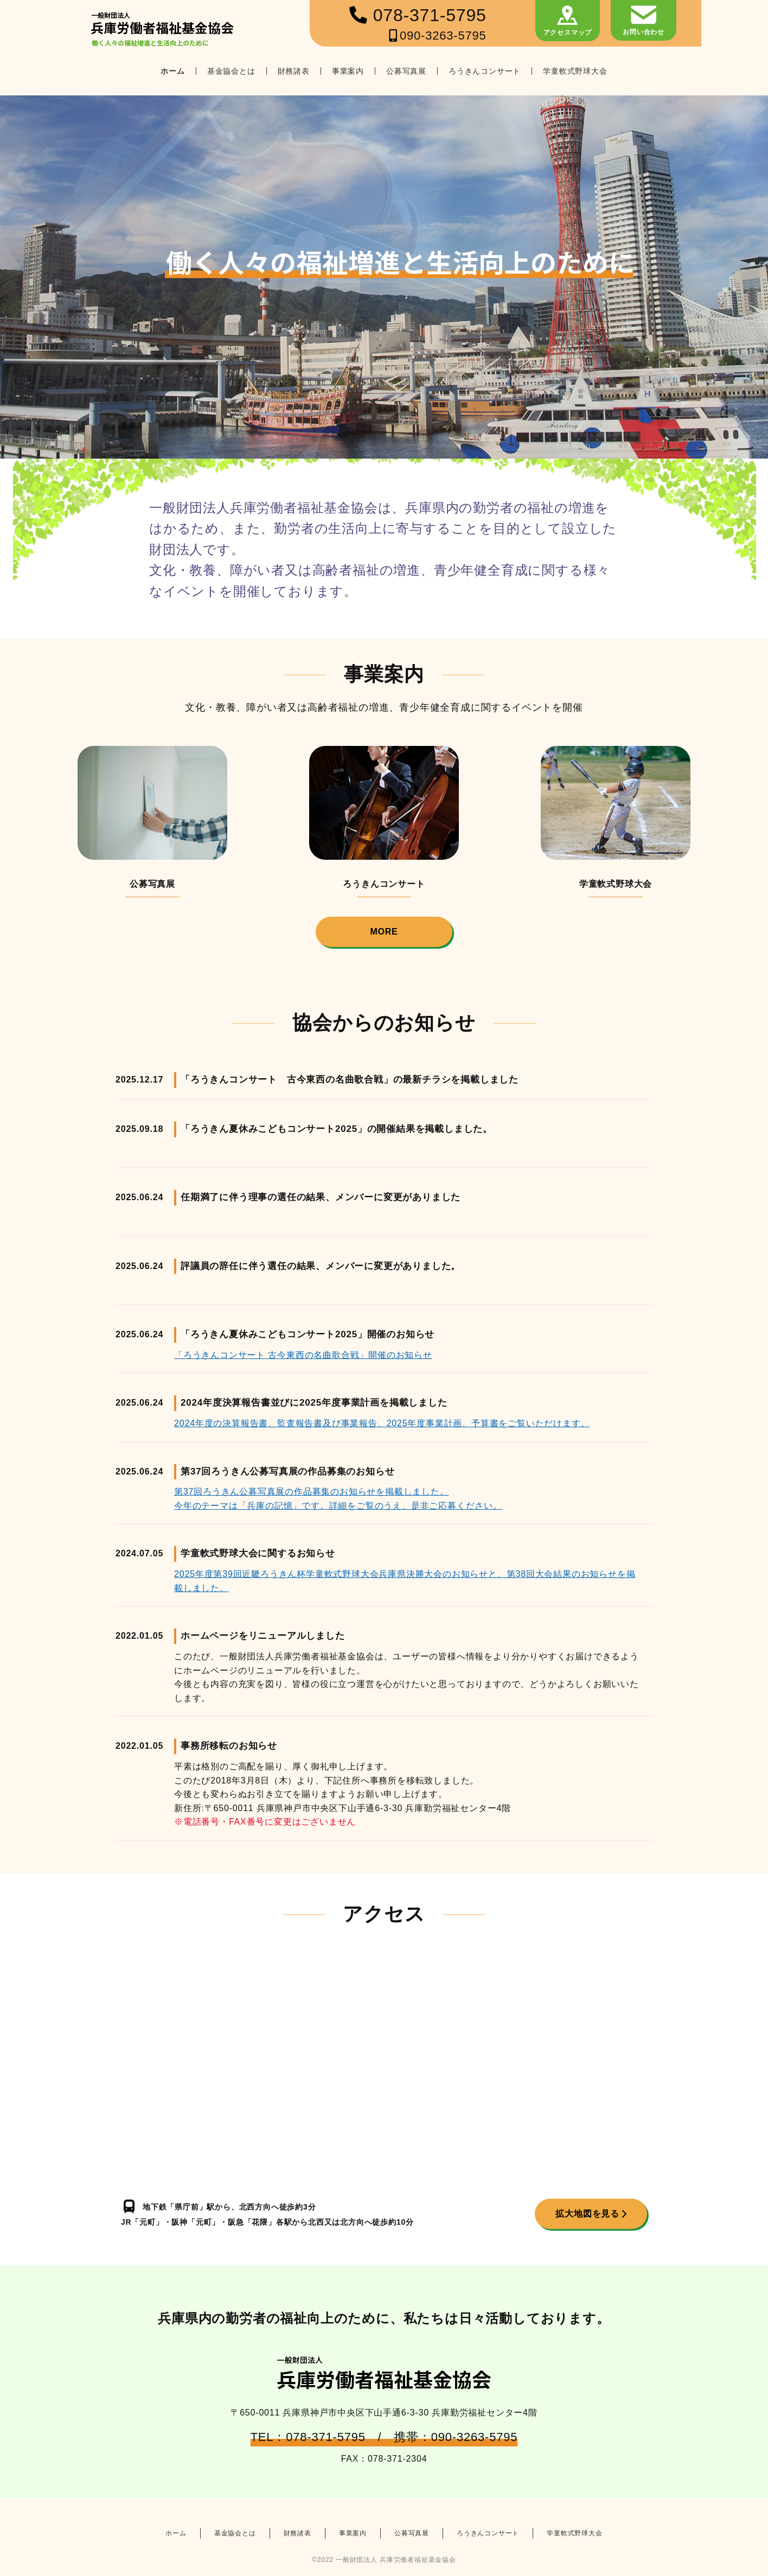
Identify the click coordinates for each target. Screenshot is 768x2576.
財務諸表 (294, 71)
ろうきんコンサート (485, 71)
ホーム (172, 71)
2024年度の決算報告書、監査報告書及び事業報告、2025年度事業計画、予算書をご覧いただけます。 (382, 1423)
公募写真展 (406, 71)
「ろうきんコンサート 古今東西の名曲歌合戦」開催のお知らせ (303, 1355)
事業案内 (348, 71)
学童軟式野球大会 (575, 71)
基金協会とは (231, 71)
